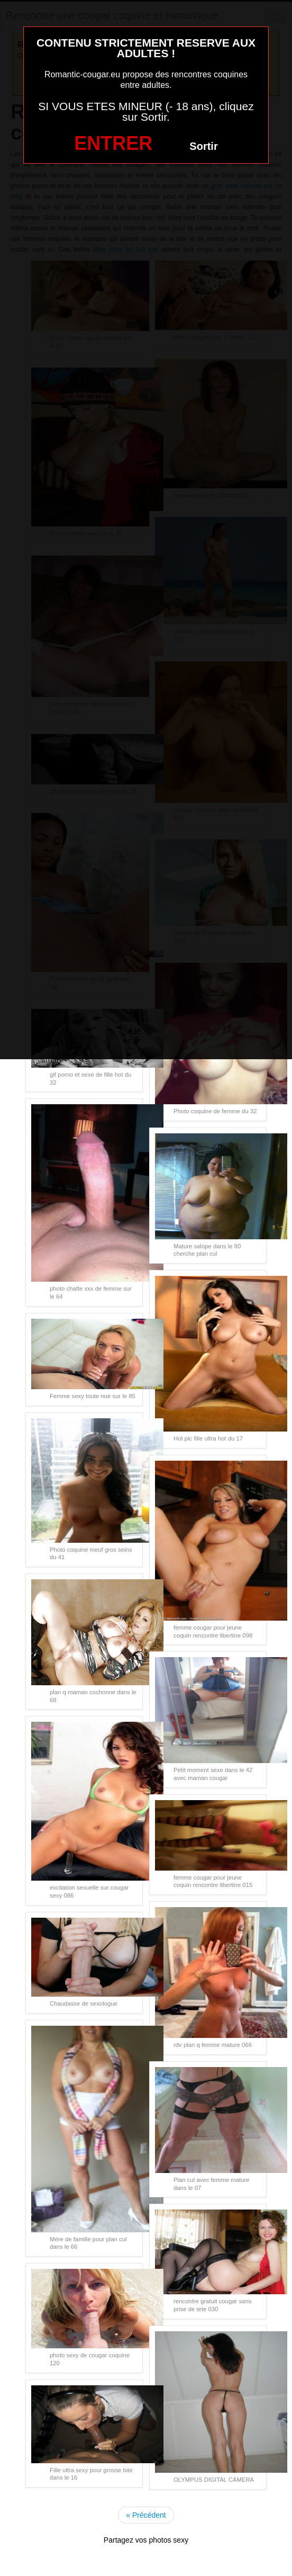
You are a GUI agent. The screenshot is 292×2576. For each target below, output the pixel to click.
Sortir (203, 146)
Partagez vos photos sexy (146, 2540)
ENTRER (113, 143)
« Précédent (146, 2515)
